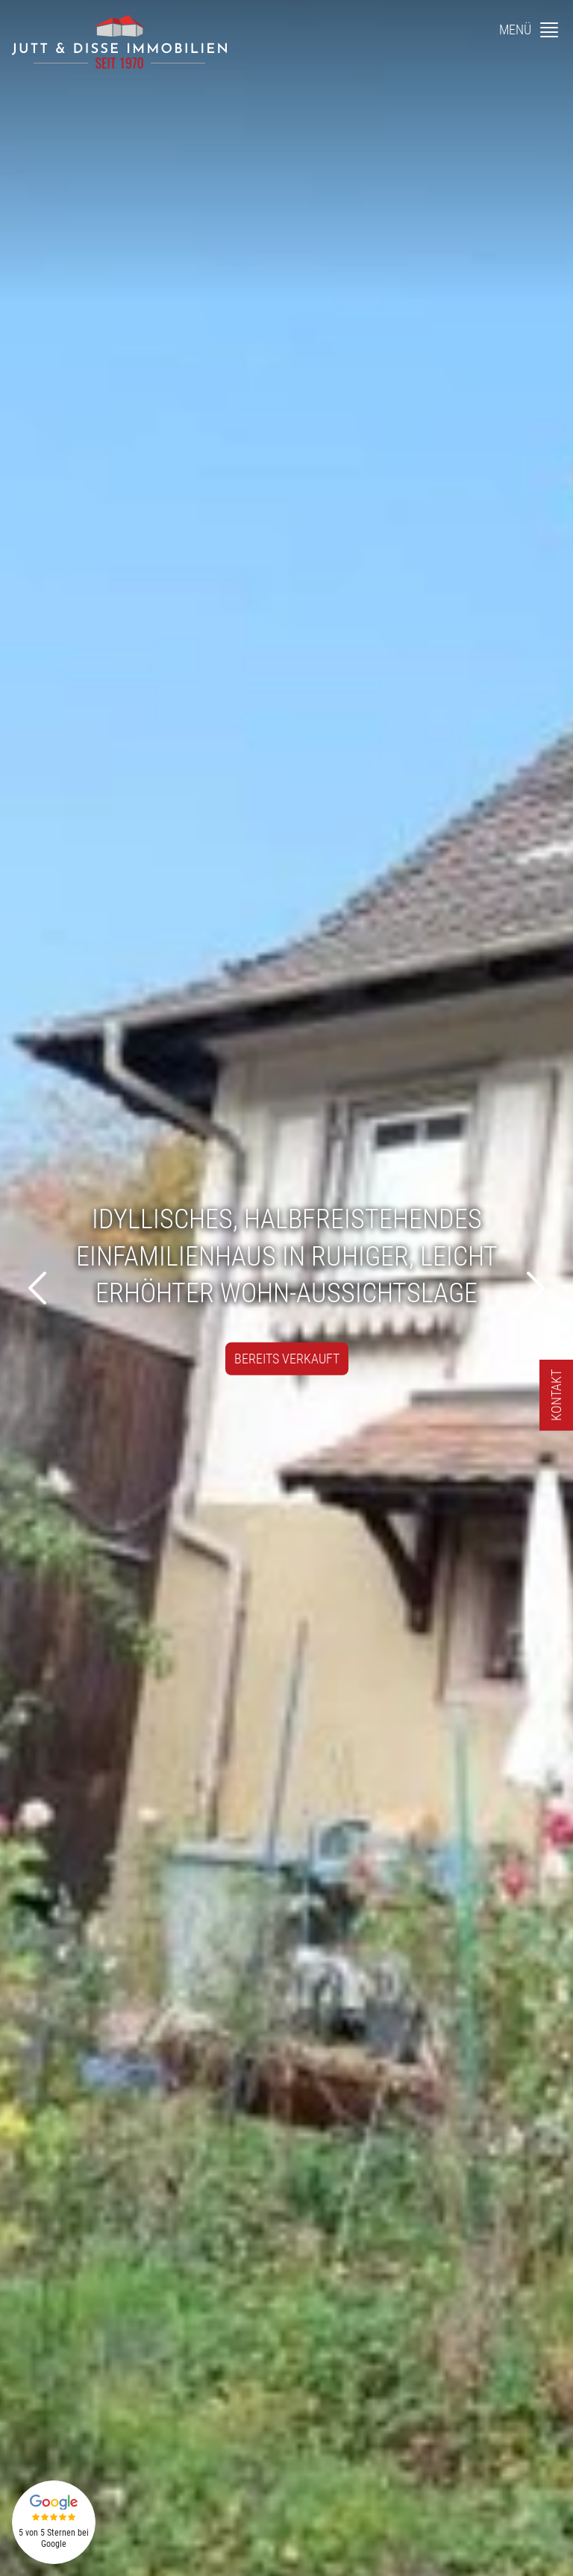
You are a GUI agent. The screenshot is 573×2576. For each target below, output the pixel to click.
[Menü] (530, 30)
